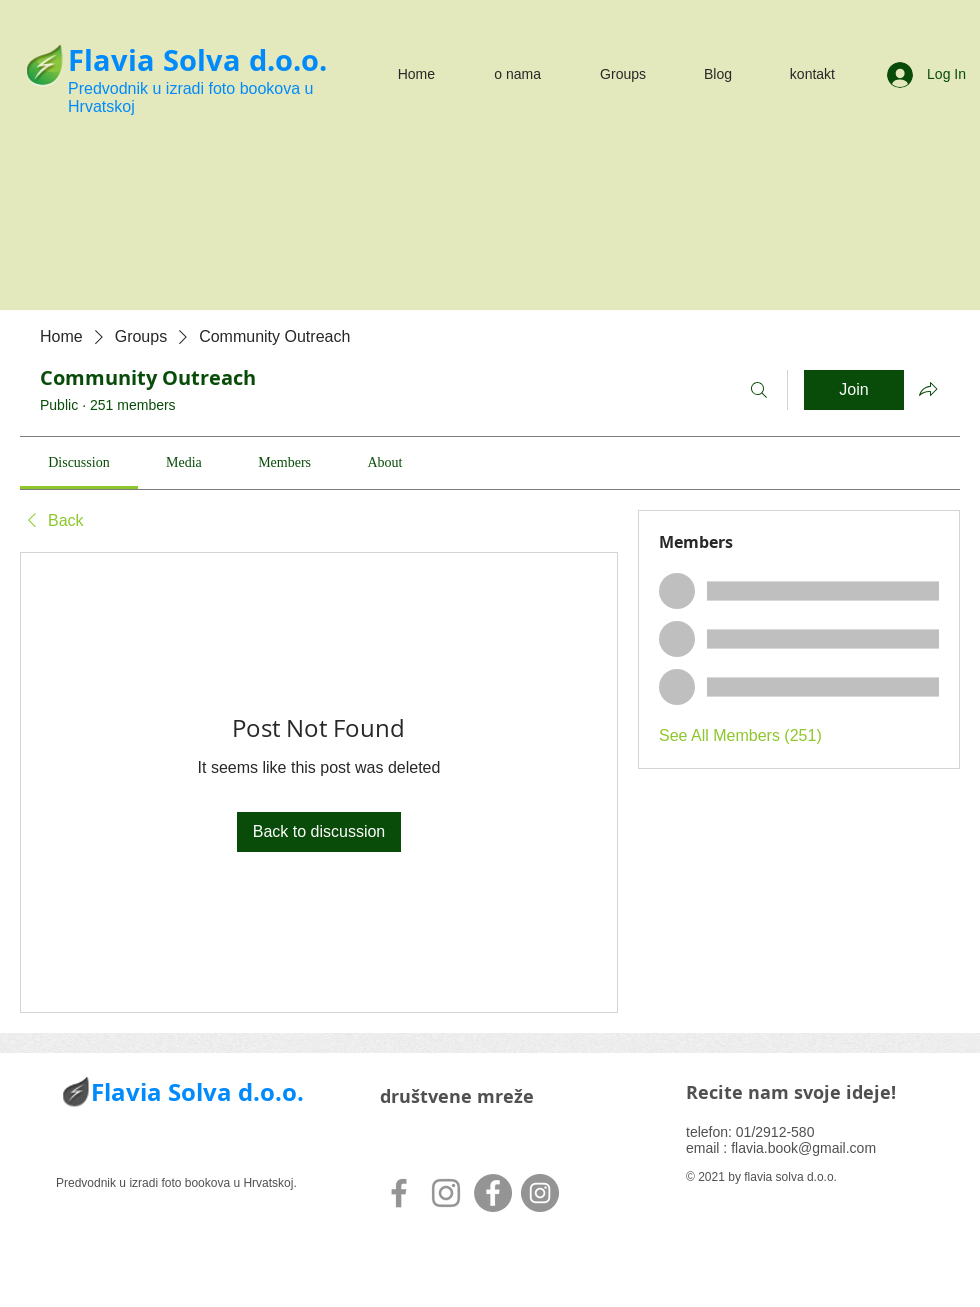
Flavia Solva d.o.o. (197, 60)
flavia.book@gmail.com (803, 1148)
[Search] (759, 390)
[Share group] (928, 389)
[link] (78, 462)
